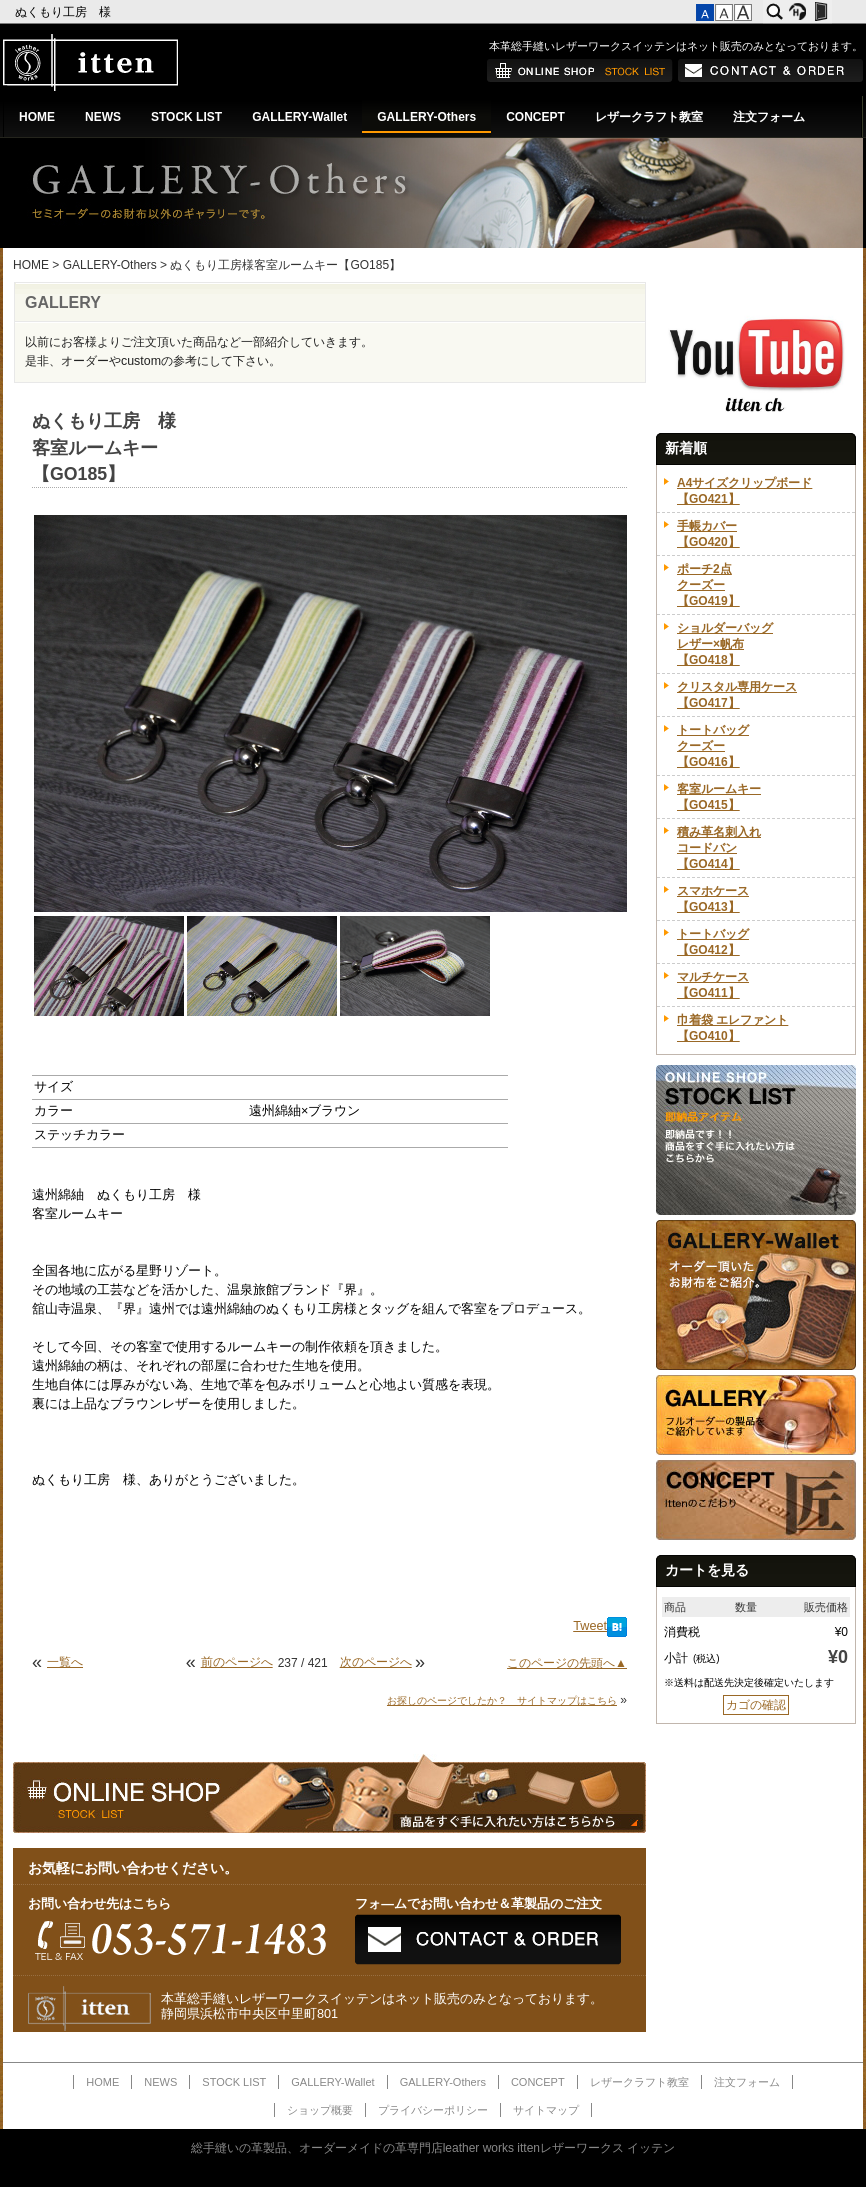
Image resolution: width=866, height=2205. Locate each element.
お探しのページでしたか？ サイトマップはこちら (502, 1700)
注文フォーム (769, 117)
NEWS (103, 117)
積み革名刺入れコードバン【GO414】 (719, 848)
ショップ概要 (320, 2110)
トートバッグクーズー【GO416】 (713, 746)
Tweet (590, 1626)
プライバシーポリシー (433, 2110)
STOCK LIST (186, 117)
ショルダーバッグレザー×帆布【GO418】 (725, 644)
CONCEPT (535, 117)
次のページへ (376, 1662)
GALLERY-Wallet (299, 117)
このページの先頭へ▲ (567, 1663)
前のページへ (237, 1662)
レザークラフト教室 (649, 117)
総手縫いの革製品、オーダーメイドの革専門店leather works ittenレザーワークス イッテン (433, 2148)
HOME (37, 117)
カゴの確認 (756, 1705)
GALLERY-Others (426, 117)
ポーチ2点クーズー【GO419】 (708, 585)
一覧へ (65, 1662)
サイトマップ (546, 2110)
